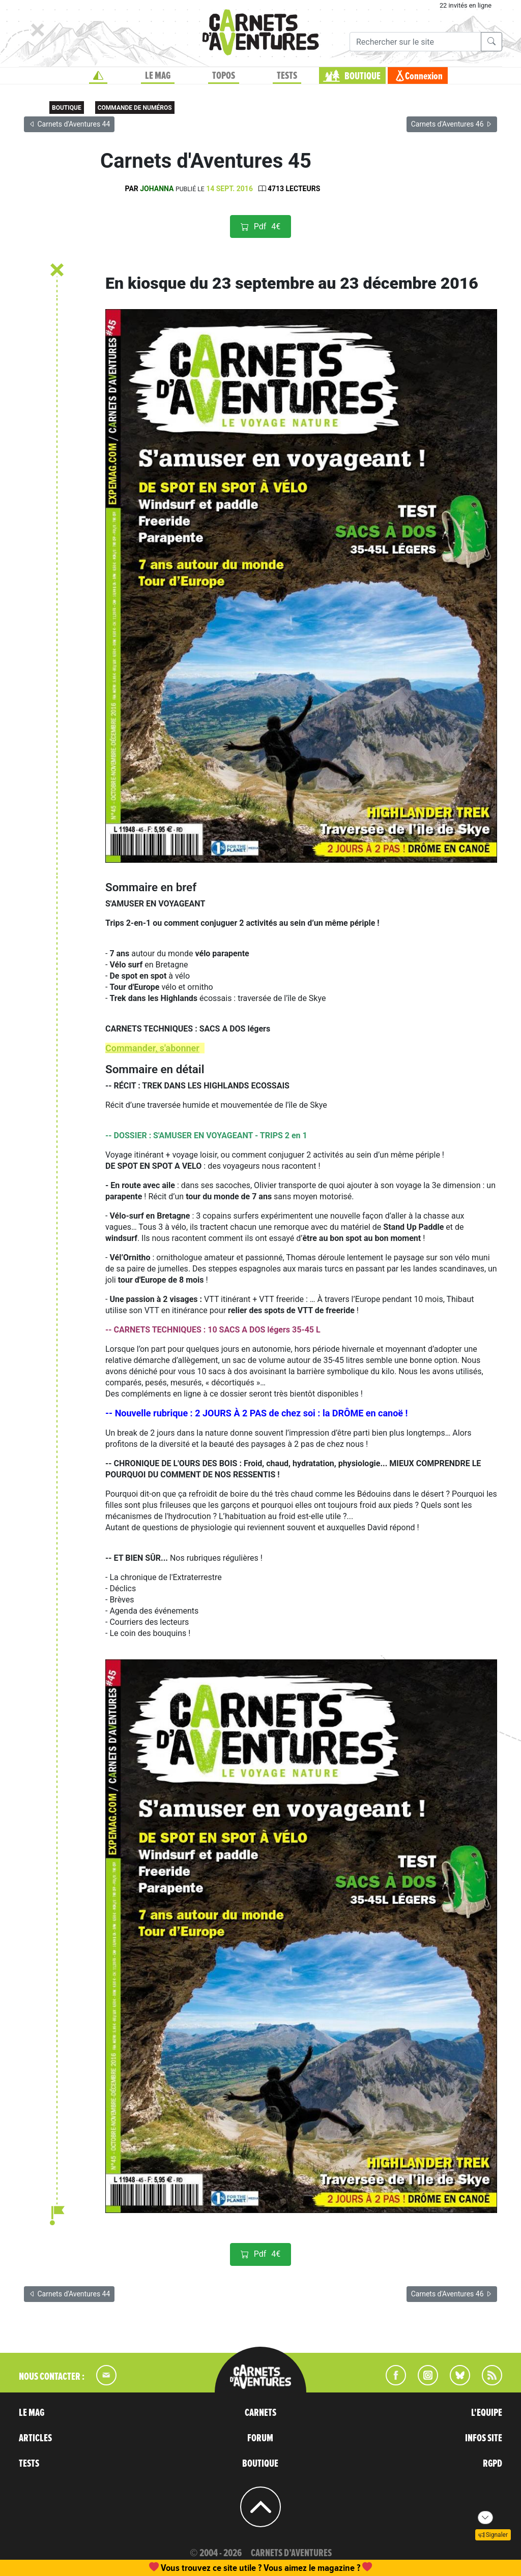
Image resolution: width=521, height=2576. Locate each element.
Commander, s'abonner (152, 1048)
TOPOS (223, 76)
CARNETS (260, 2413)
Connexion (424, 76)
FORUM (260, 2438)
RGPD (492, 2464)
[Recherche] (415, 41)
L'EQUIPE (486, 2413)
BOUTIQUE (362, 76)
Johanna (156, 189)
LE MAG (157, 76)
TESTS (287, 76)
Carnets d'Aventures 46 (452, 124)
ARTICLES (35, 2438)
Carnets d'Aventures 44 (69, 124)
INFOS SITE (483, 2438)
